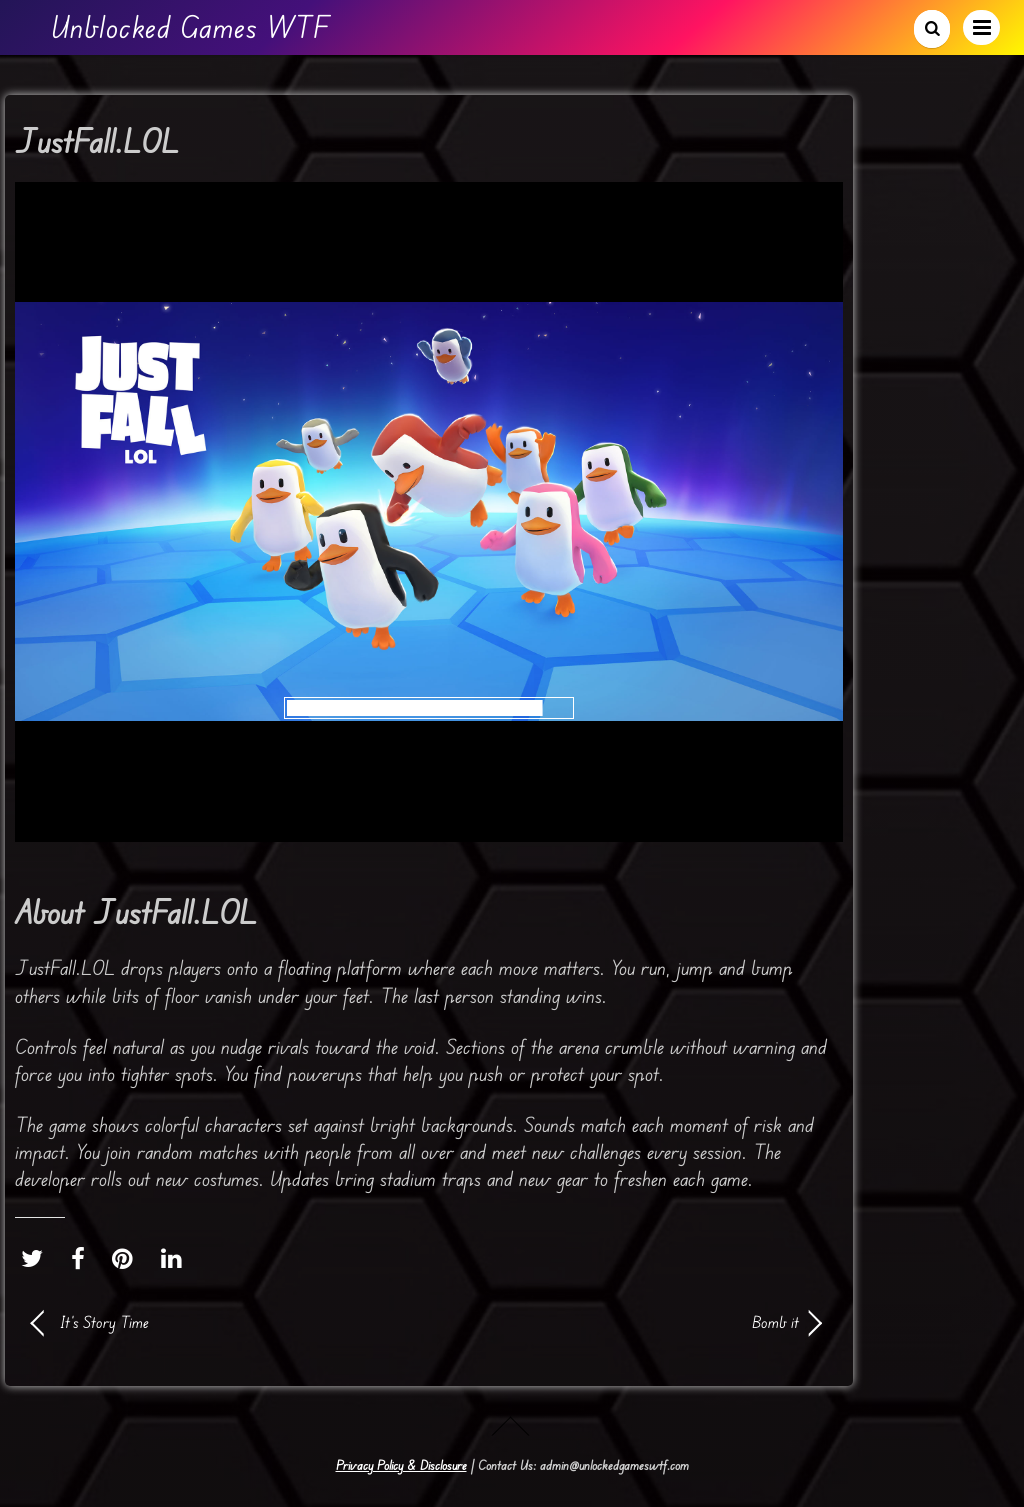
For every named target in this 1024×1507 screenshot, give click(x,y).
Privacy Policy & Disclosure (401, 1465)
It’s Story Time (104, 1322)
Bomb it (626, 1322)
